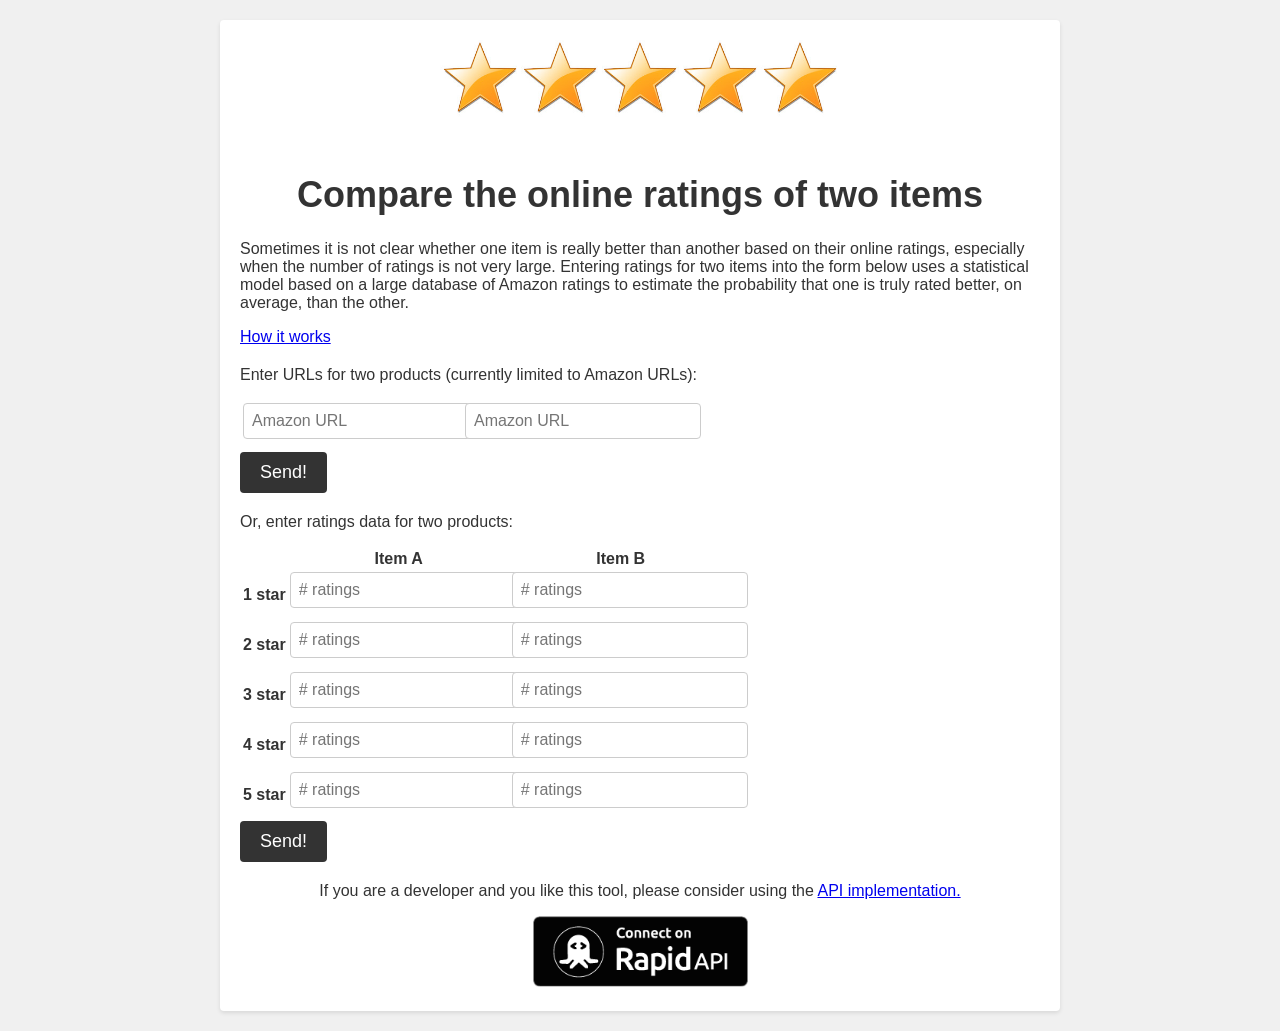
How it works (285, 336)
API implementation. (888, 890)
